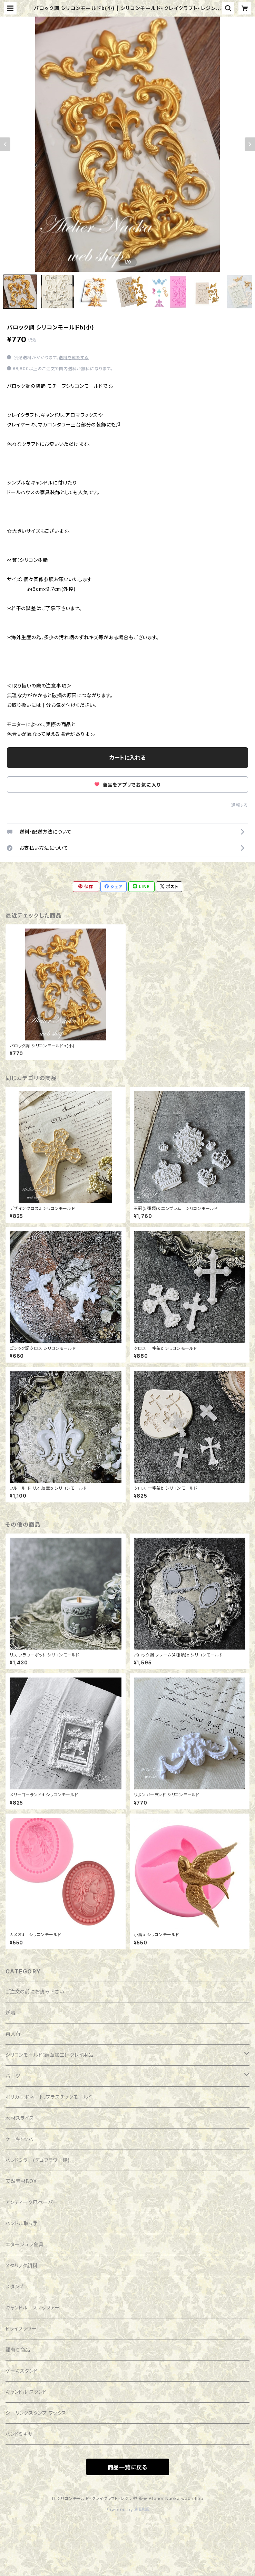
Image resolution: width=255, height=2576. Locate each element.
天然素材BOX (21, 2181)
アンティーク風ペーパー (32, 2202)
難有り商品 (18, 2350)
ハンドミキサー (22, 2434)
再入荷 (13, 2034)
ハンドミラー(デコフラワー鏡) (38, 2160)
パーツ (13, 2076)
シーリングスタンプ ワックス (36, 2413)
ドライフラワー (21, 2329)
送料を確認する (74, 357)
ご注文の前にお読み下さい (35, 1992)
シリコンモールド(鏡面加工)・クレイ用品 (50, 2055)
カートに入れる (127, 757)
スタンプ (15, 2286)
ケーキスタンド (22, 2371)
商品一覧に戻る (128, 2467)
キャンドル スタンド (26, 2392)
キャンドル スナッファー (33, 2307)
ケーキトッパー (22, 2139)
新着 (11, 2013)
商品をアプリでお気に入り (127, 785)
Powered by (128, 2509)
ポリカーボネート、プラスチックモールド (49, 2097)
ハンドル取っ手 (22, 2223)
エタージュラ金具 (24, 2244)
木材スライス (20, 2118)
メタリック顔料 (22, 2265)
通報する (239, 805)
